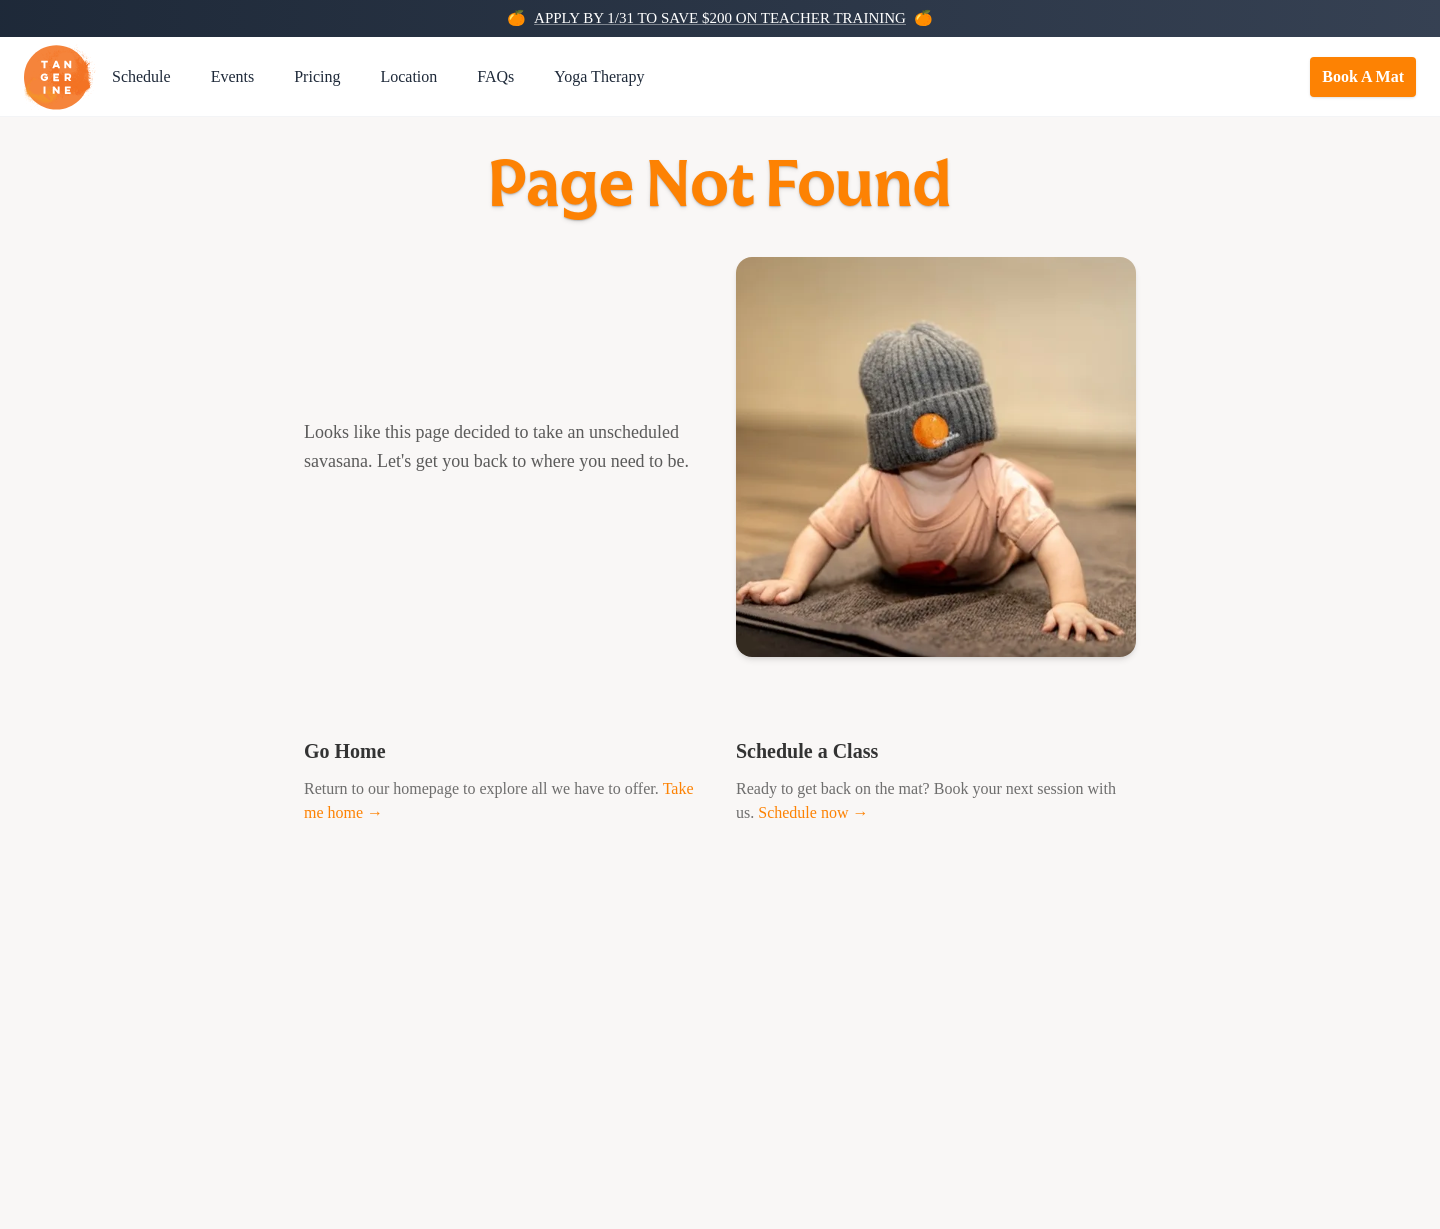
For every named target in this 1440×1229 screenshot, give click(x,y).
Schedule (141, 76)
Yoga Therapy (599, 76)
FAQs (495, 76)
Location (408, 76)
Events (233, 76)
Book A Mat (1363, 76)
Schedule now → (813, 812)
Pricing (317, 76)
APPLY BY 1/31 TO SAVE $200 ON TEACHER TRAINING (720, 18)
